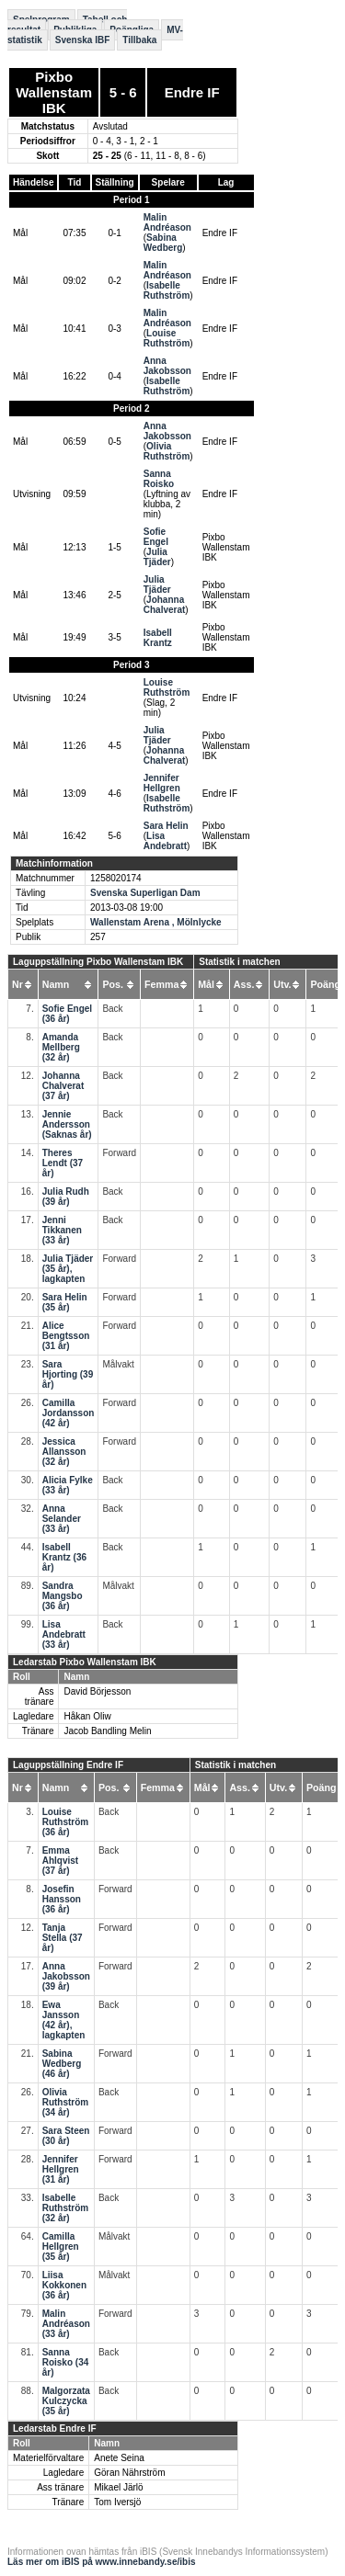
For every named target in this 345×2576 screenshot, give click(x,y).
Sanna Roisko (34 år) (65, 2362)
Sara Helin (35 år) (64, 1302)
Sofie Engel (156, 537)
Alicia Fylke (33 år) (67, 1485)
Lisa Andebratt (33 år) (64, 1634)
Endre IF (192, 92)
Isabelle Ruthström (167, 290)
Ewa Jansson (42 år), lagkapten (64, 2020)
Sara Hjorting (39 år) (68, 1374)
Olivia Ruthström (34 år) (65, 2102)
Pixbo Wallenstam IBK (54, 92)
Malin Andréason (167, 222)
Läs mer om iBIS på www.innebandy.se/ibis (101, 2562)
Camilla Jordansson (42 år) (68, 1413)
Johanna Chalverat (165, 605)
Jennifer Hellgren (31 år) (60, 2169)
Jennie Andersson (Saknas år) (67, 1124)
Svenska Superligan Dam (145, 893)
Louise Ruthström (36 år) (65, 1822)
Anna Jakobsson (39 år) (66, 1976)
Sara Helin (166, 826)
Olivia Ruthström (167, 451)
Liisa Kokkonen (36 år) (64, 2285)
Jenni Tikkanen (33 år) (62, 1230)
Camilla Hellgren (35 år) (60, 2246)
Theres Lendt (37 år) (62, 1163)
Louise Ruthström (167, 338)
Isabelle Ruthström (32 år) (65, 2208)
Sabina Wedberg (163, 243)
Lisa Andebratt (165, 841)
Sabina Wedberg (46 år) (62, 2063)
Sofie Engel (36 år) (67, 1014)
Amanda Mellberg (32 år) (61, 1047)
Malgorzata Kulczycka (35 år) (66, 2401)
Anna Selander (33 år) (61, 1519)
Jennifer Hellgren (162, 783)
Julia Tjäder (157, 557)
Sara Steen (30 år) (66, 2136)
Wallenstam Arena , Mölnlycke (156, 922)
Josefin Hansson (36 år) (61, 1899)
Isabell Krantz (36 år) (64, 1557)
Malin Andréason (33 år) (66, 2324)
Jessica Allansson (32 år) (64, 1451)
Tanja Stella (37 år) (62, 1938)
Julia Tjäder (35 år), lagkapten (68, 1269)
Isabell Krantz (158, 638)
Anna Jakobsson (167, 366)
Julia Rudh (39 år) (65, 1196)
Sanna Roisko (159, 479)
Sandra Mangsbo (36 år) (62, 1596)
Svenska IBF (82, 40)
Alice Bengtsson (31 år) (66, 1336)
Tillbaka (139, 40)
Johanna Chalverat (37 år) (63, 1086)
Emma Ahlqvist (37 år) (60, 1860)
